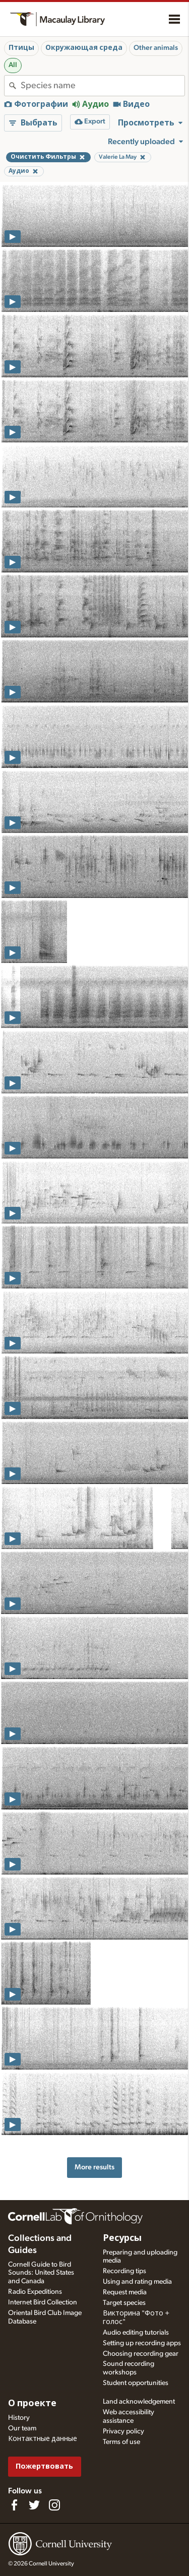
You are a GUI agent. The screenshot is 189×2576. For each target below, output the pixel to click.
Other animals (156, 47)
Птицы (21, 47)
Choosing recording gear (140, 2353)
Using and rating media (137, 2281)
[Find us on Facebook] (14, 2505)
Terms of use (121, 2441)
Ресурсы (122, 2238)
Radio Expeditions (35, 2291)
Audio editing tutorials (136, 2332)
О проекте (32, 2403)
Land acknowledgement (139, 2401)
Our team (22, 2428)
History (19, 2417)
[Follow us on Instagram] (54, 2505)
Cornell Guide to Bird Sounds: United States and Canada (41, 2273)
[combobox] (102, 86)
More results (94, 2167)
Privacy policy (123, 2431)
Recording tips (124, 2271)
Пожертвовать (44, 2466)
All (13, 65)
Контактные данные (42, 2438)
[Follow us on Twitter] (34, 2505)
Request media (125, 2292)
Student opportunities (135, 2383)
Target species (124, 2302)
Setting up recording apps (142, 2343)
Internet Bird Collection (42, 2302)
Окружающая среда (83, 47)
